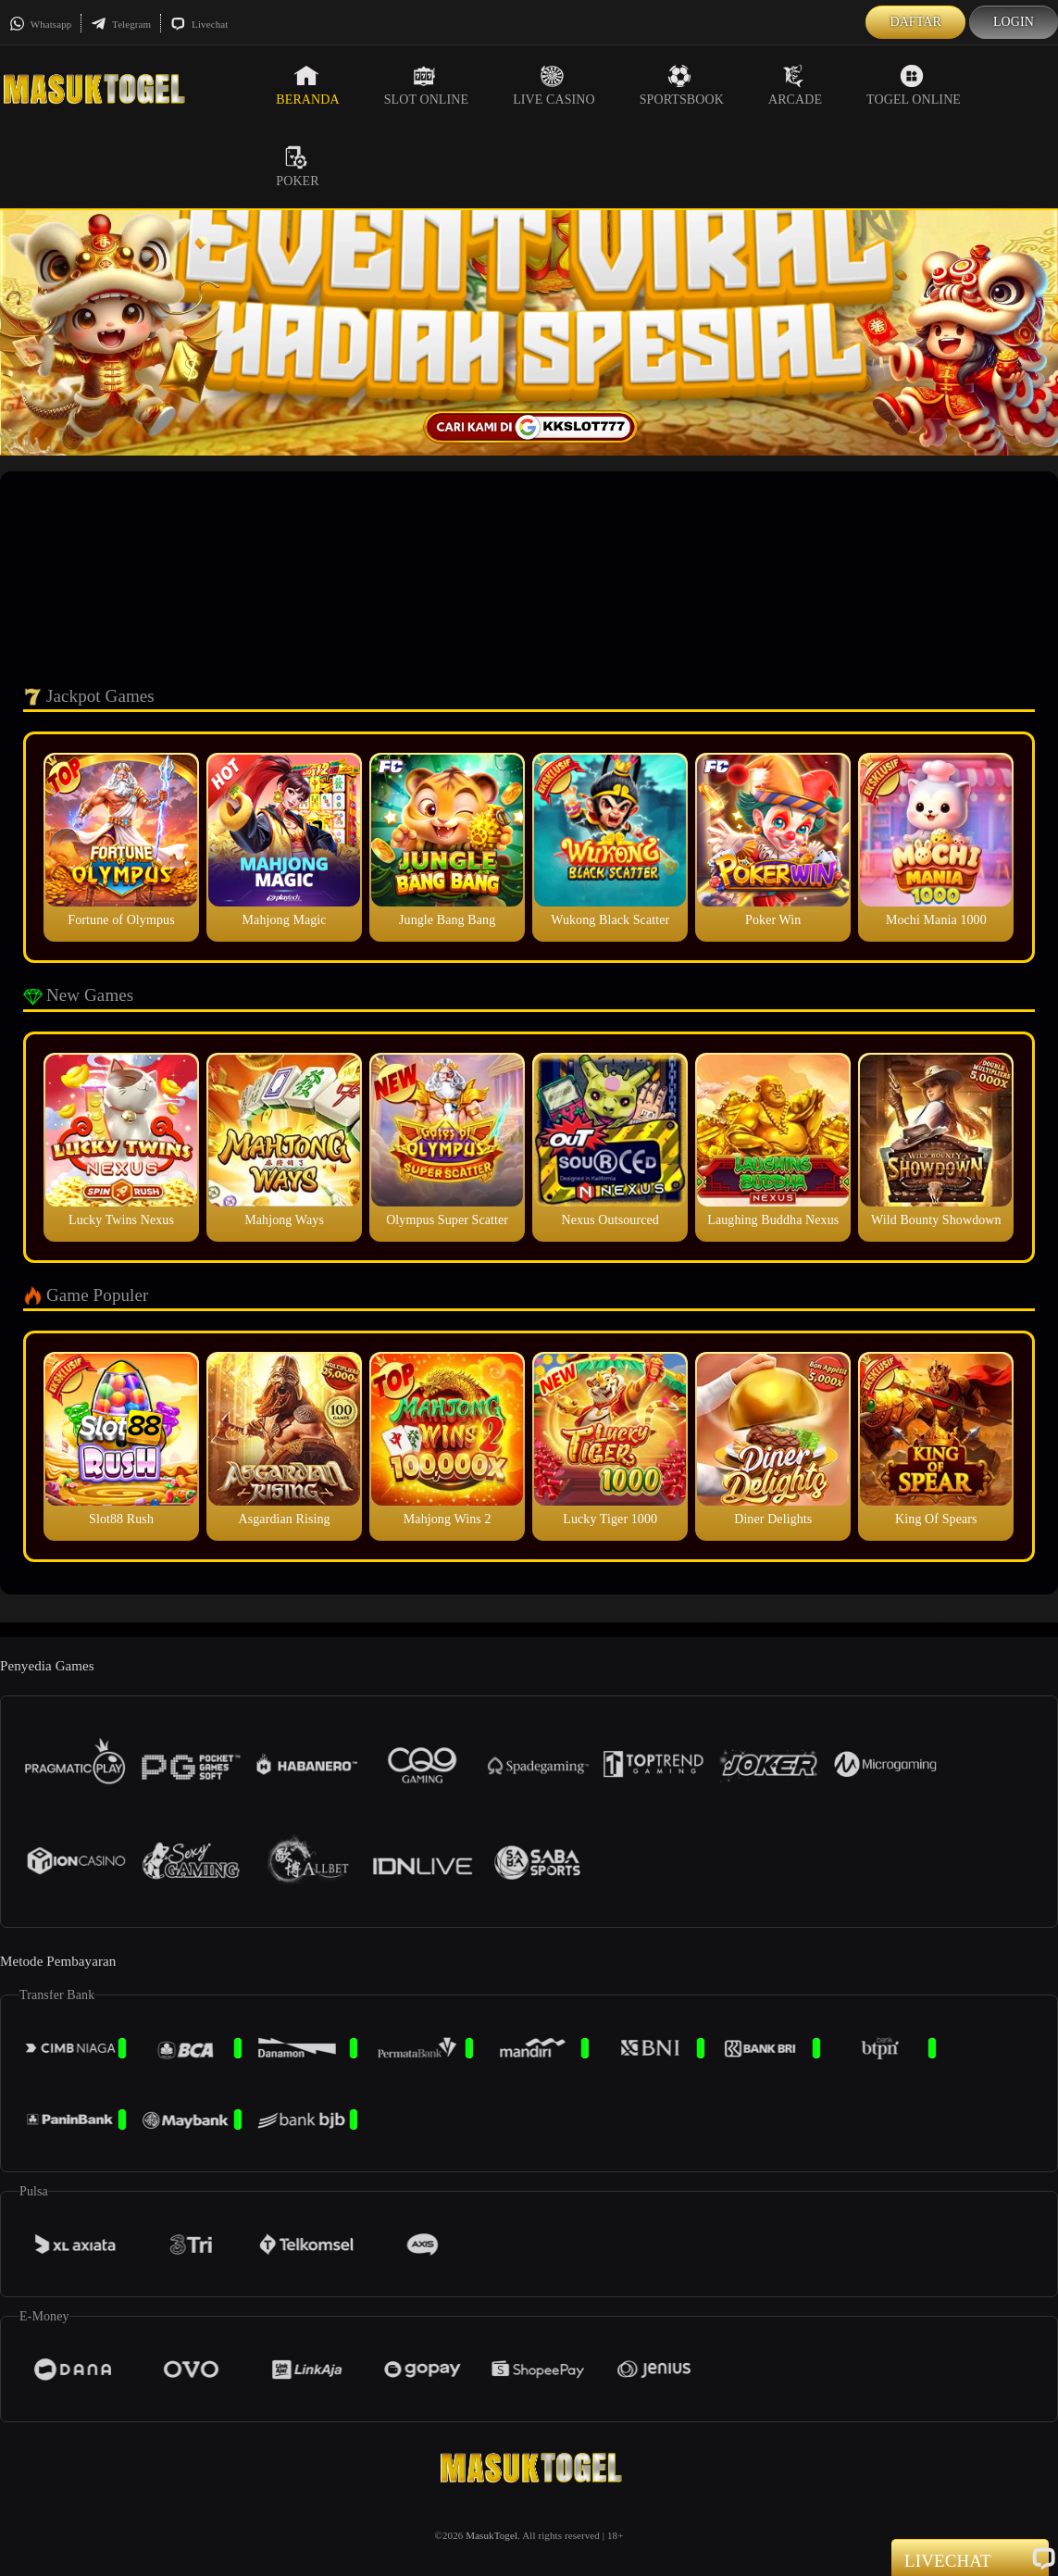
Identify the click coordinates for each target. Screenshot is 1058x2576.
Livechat (199, 24)
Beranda (307, 85)
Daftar (915, 22)
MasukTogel (491, 2535)
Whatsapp (40, 24)
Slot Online (426, 85)
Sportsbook (682, 85)
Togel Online (913, 85)
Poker (297, 166)
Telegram (121, 24)
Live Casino (554, 85)
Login (1013, 22)
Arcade (795, 85)
